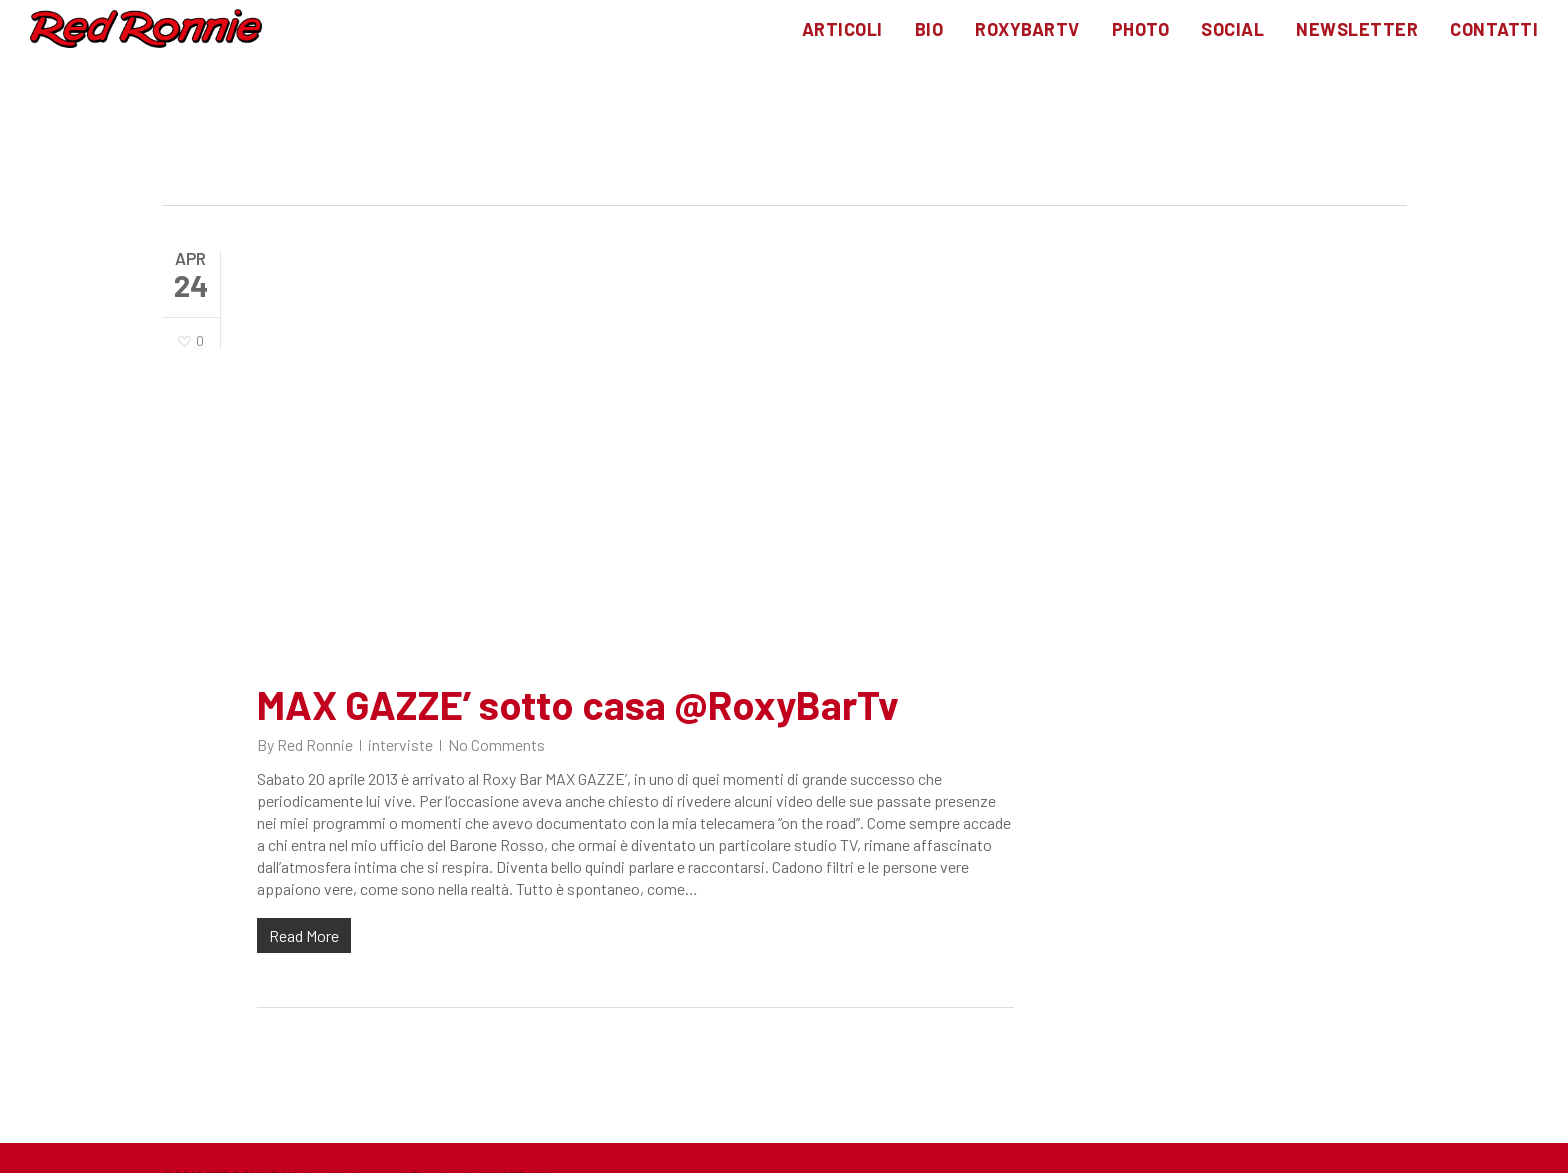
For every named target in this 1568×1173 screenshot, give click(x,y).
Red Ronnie (315, 744)
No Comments (496, 744)
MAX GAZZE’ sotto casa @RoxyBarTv (578, 704)
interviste (400, 744)
